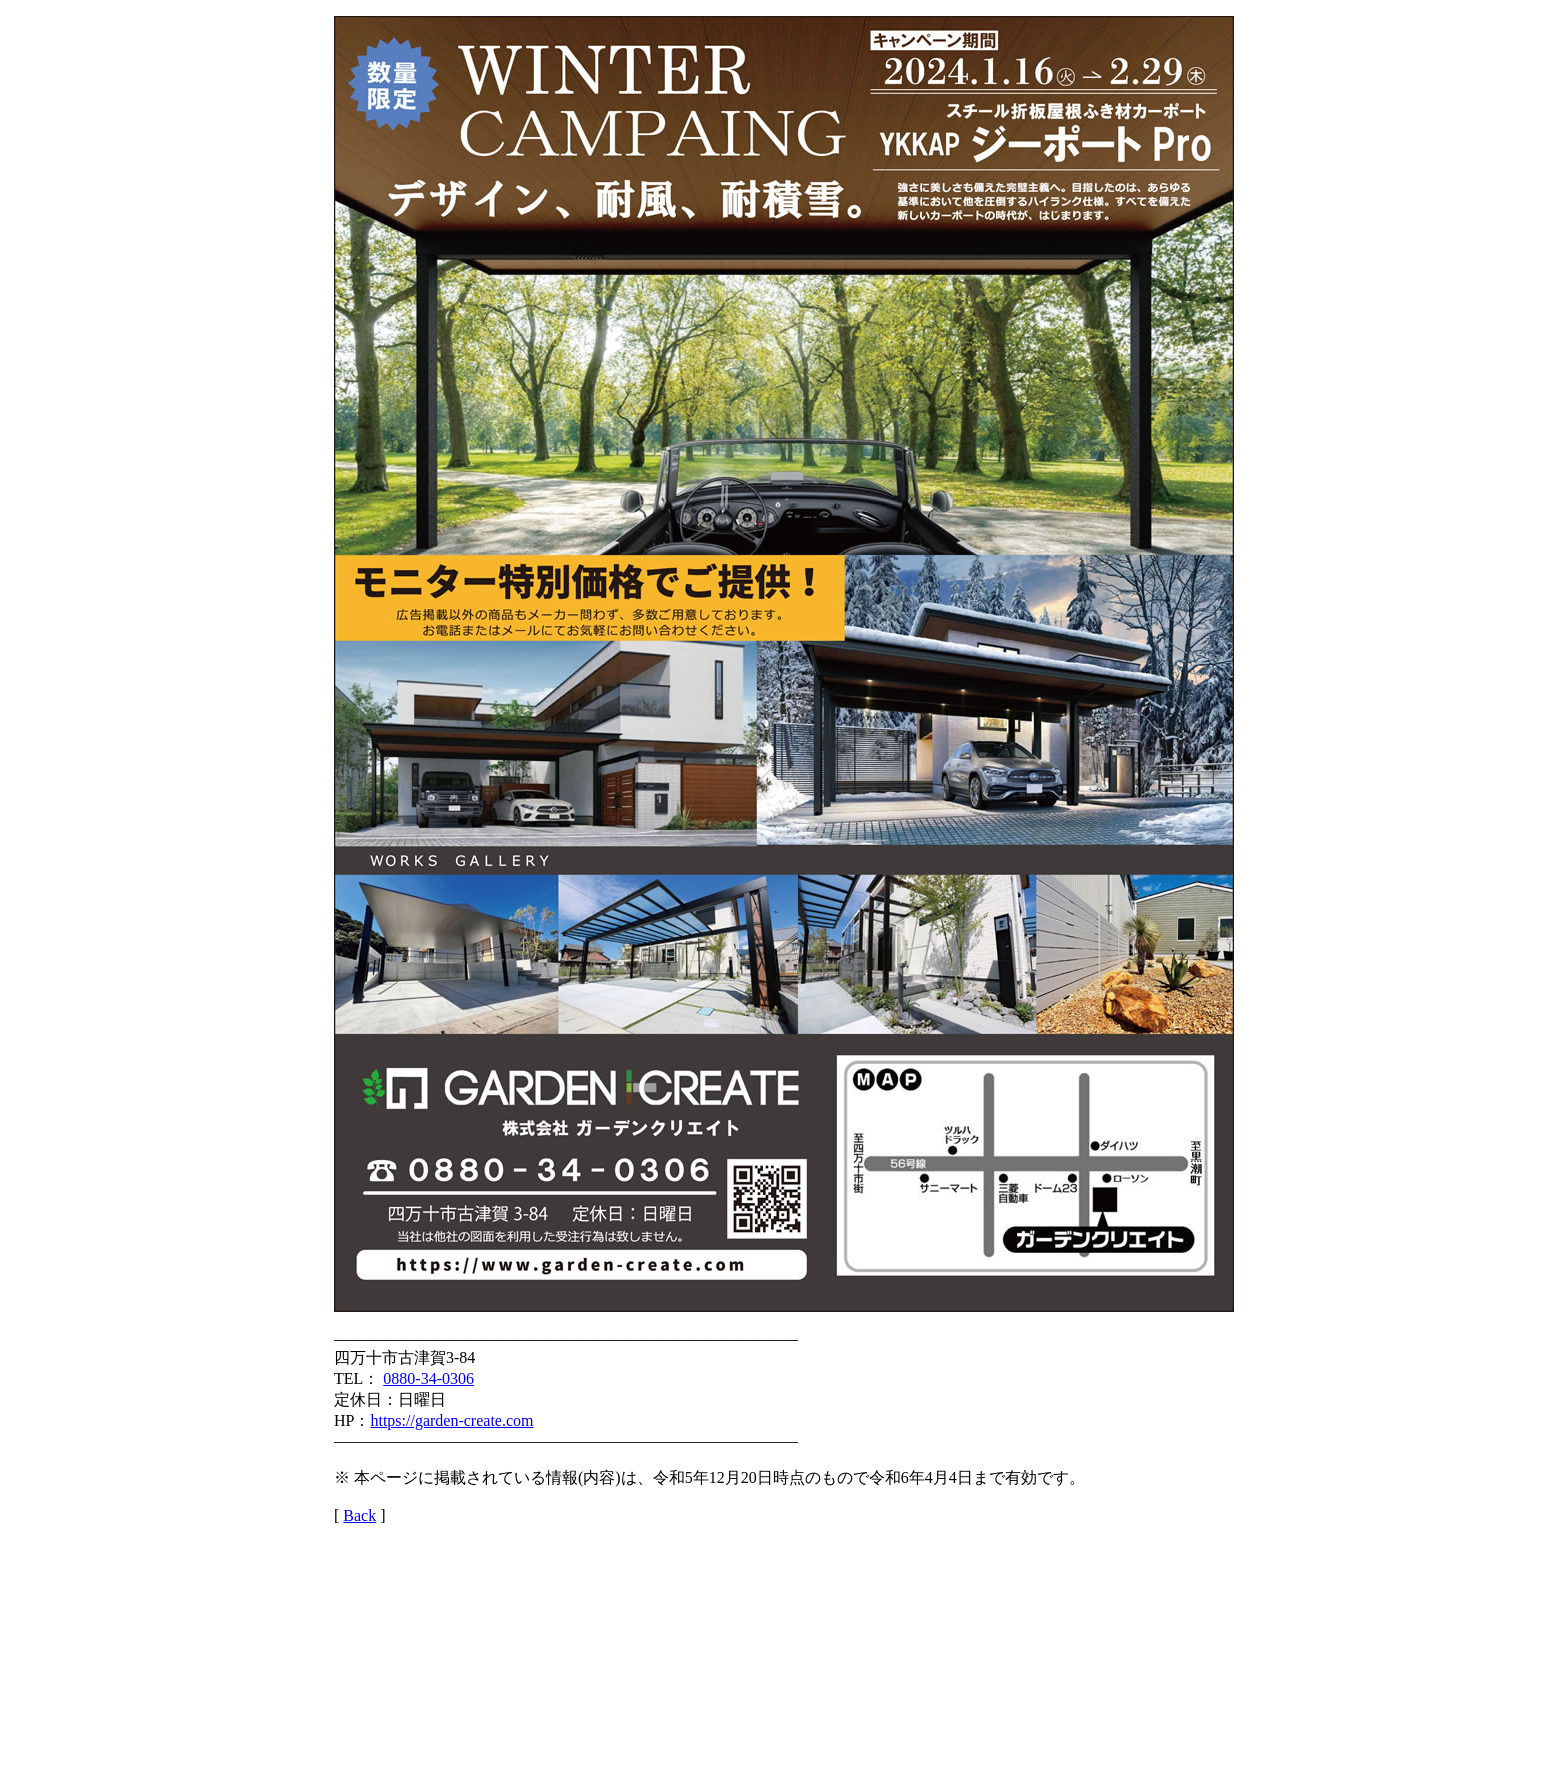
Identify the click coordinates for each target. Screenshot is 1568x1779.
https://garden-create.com (451, 1420)
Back (359, 1515)
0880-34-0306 (428, 1378)
